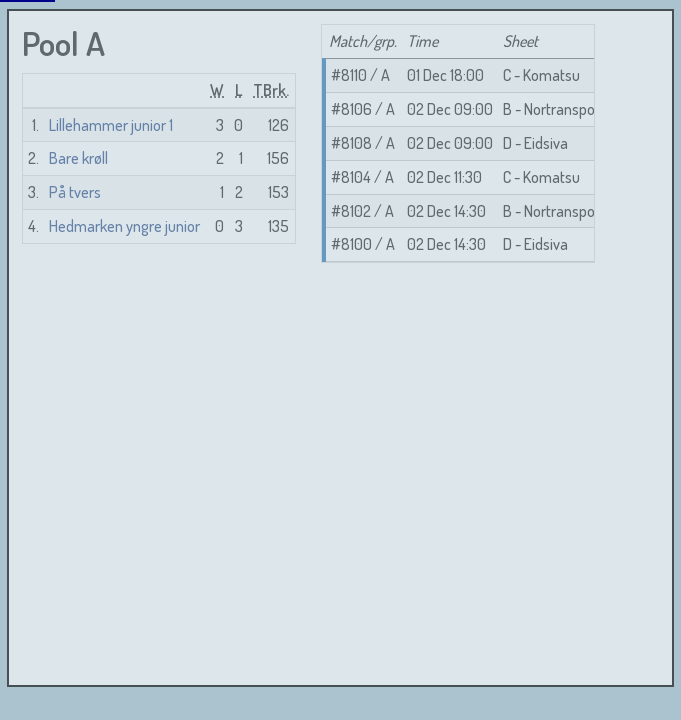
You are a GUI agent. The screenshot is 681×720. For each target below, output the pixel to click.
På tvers (75, 192)
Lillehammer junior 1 (111, 125)
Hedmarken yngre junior (124, 226)
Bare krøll (78, 158)
